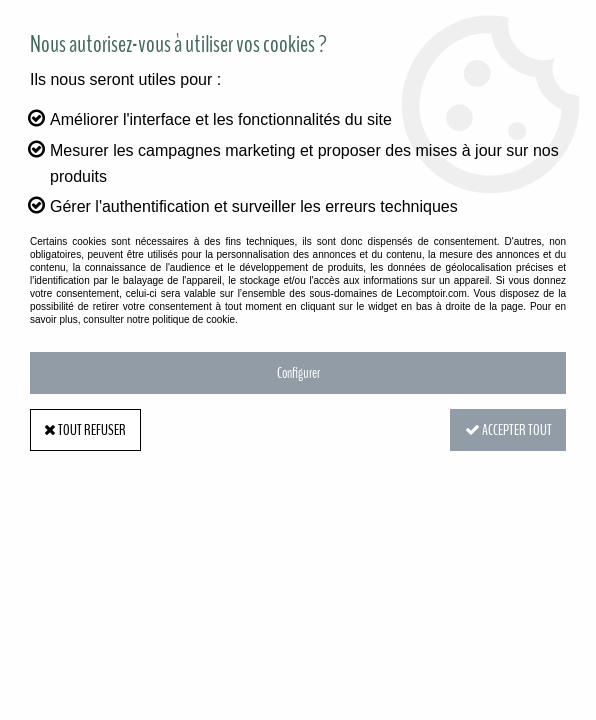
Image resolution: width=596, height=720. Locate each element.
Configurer (298, 373)
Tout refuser (87, 430)
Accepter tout (506, 430)
